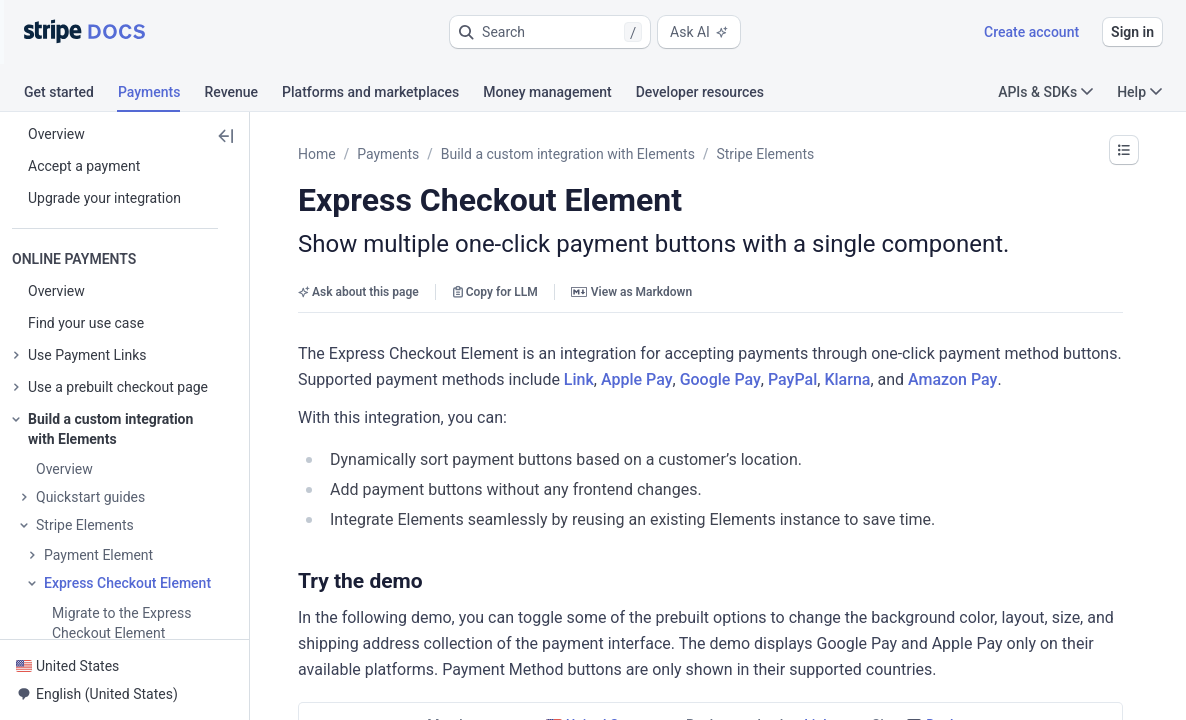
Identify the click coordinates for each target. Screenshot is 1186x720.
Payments (388, 154)
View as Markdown (631, 292)
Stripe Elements (765, 154)
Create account (1031, 32)
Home (317, 154)
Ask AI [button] (699, 32)
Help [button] (1139, 92)
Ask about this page (358, 292)
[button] (550, 32)
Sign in (1132, 32)
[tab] (71, 95)
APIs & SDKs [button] (1045, 92)
